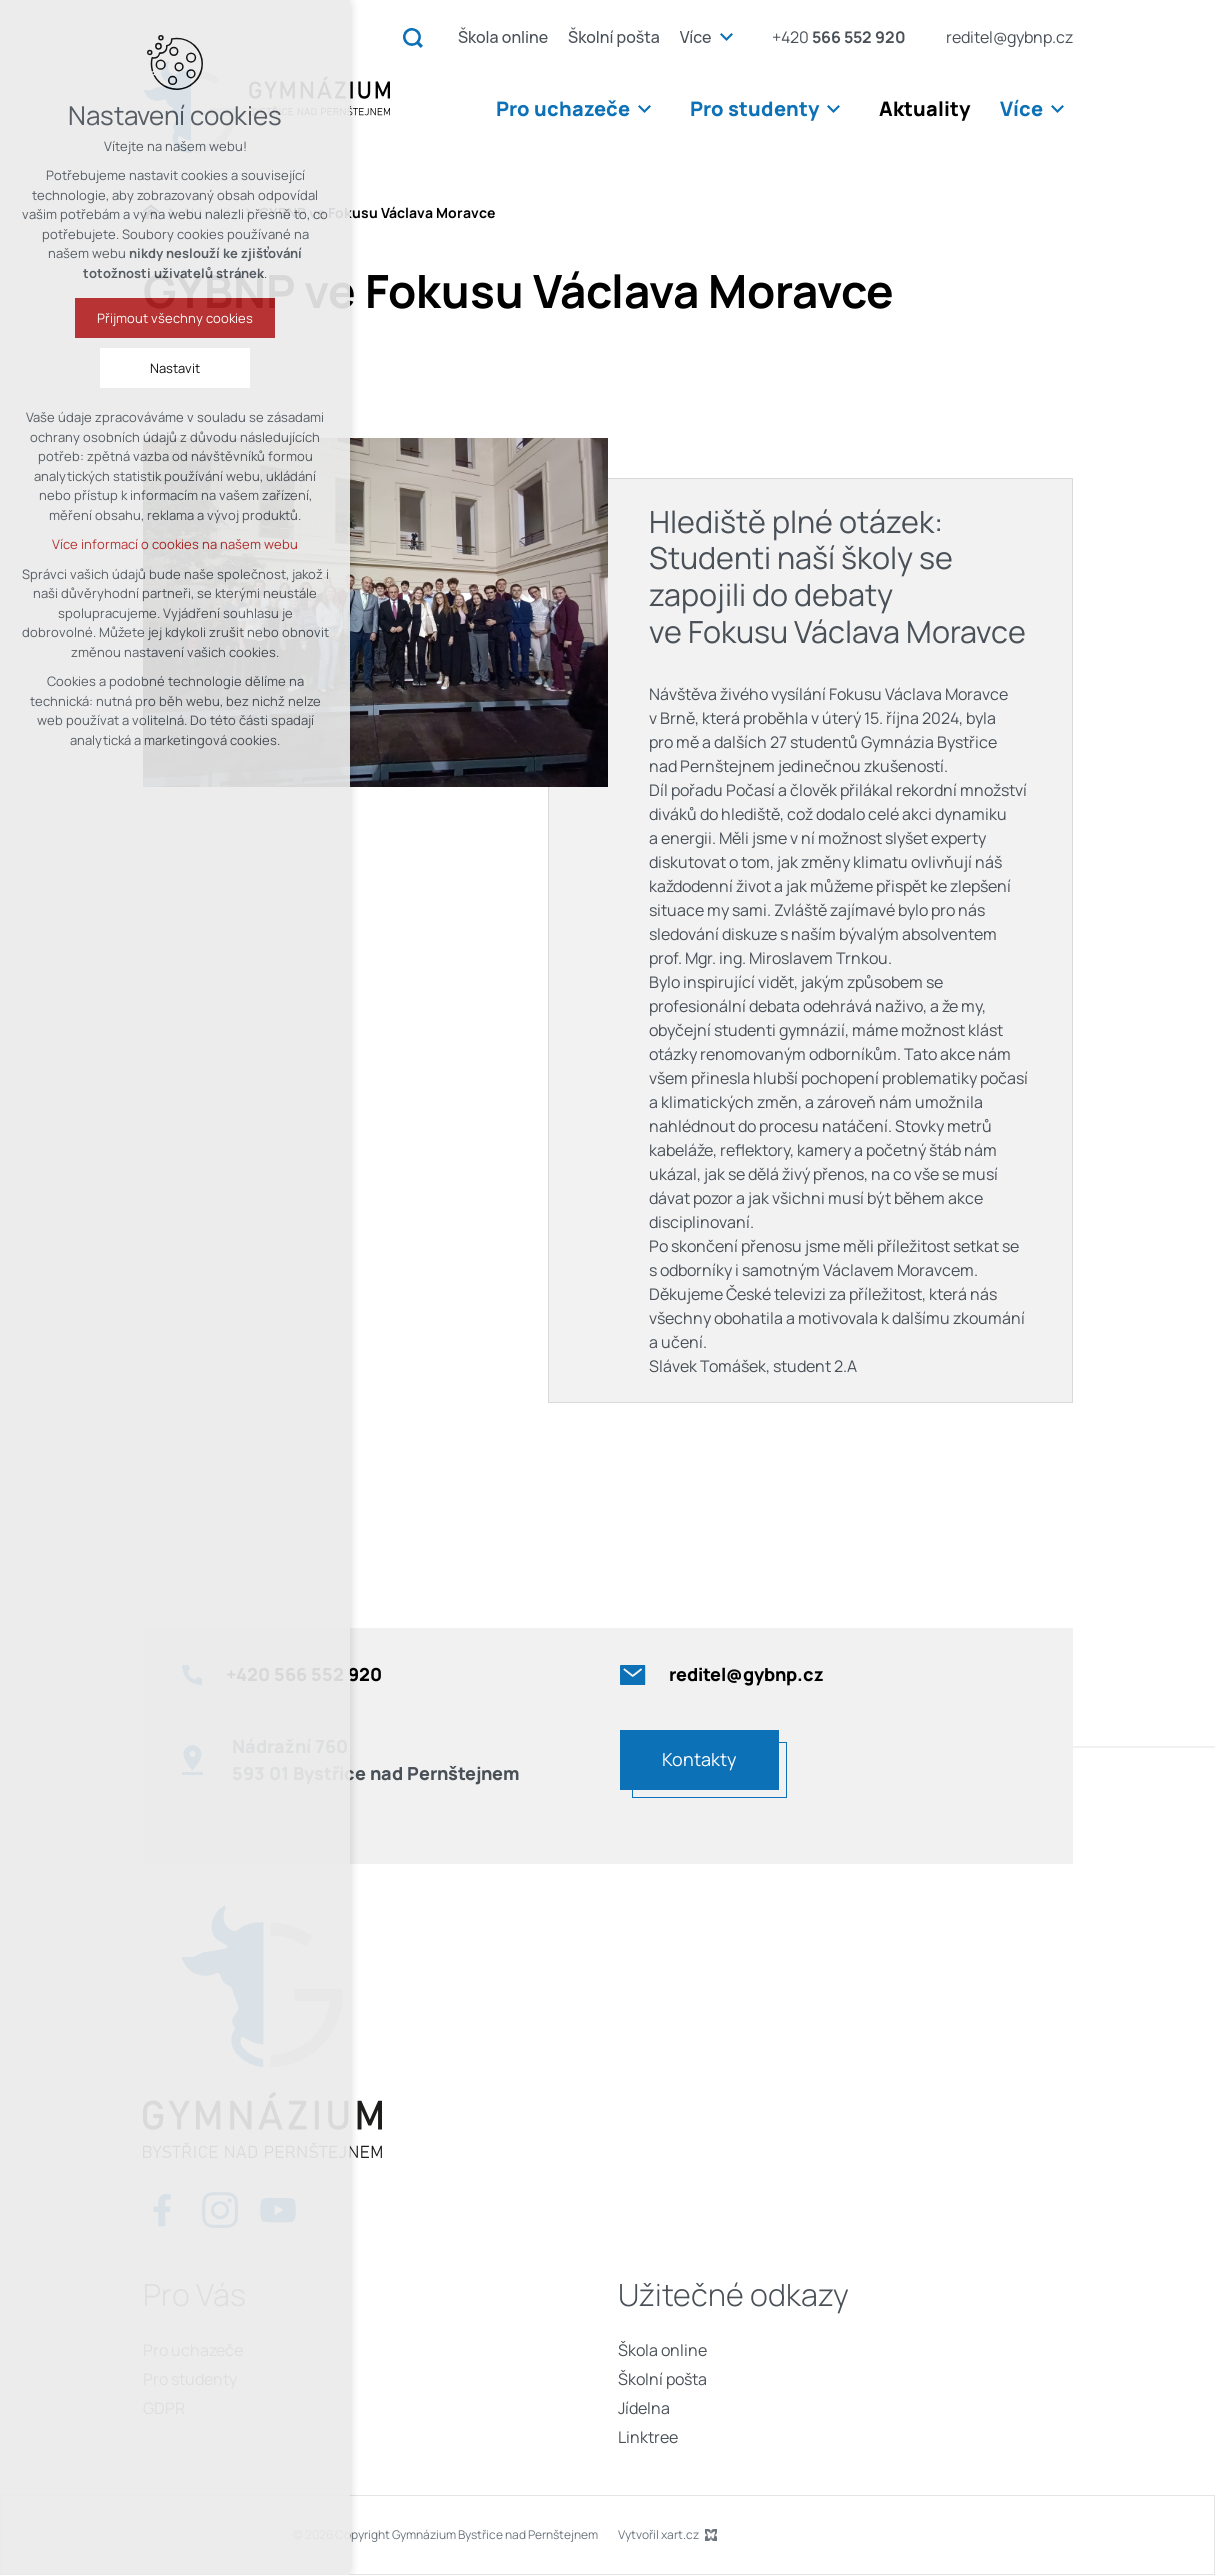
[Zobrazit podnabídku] (727, 37)
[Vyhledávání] (413, 37)
